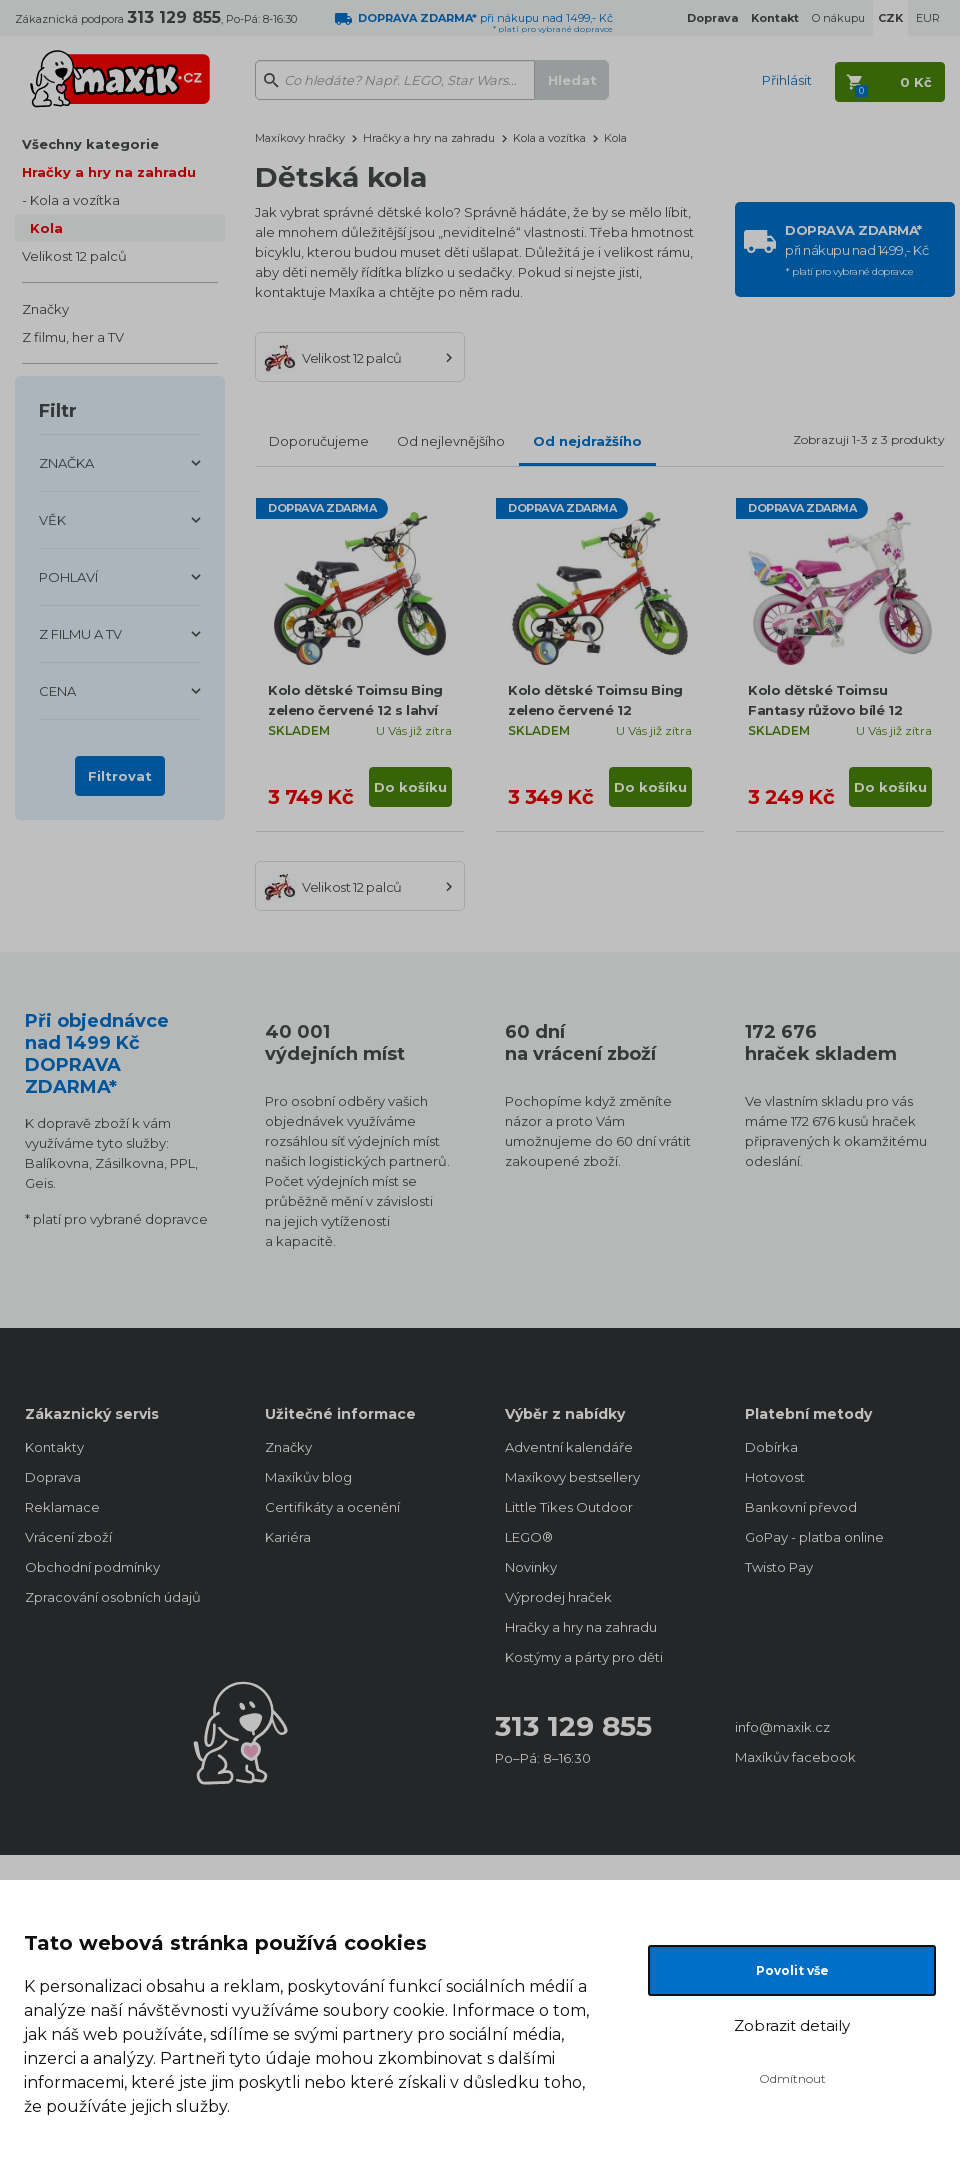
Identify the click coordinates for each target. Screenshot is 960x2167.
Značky (45, 309)
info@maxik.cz (782, 1727)
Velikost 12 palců (74, 256)
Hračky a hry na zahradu (109, 172)
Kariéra (288, 1537)
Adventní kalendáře (569, 1447)
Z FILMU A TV (80, 634)
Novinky (531, 1567)
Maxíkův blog (308, 1477)
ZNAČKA (66, 463)
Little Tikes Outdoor (569, 1507)
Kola (46, 228)
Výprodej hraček (558, 1597)
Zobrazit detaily (792, 2025)
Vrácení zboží (68, 1537)
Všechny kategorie (90, 144)
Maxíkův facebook (795, 1757)
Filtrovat (120, 776)
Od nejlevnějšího (451, 441)
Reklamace (62, 1507)
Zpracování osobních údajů (113, 1597)
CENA (57, 691)
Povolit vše (792, 1970)
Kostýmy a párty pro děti (584, 1657)
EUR (928, 18)
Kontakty (54, 1447)
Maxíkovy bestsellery (572, 1477)
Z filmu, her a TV (73, 337)
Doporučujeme (319, 441)
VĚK (52, 520)
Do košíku (410, 787)
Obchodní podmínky (92, 1567)
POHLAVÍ (68, 577)
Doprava (53, 1477)
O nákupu (838, 18)
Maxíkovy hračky (300, 138)
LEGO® (529, 1537)
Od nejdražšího (587, 441)
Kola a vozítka (75, 200)
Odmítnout (792, 2078)
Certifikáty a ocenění (332, 1507)
